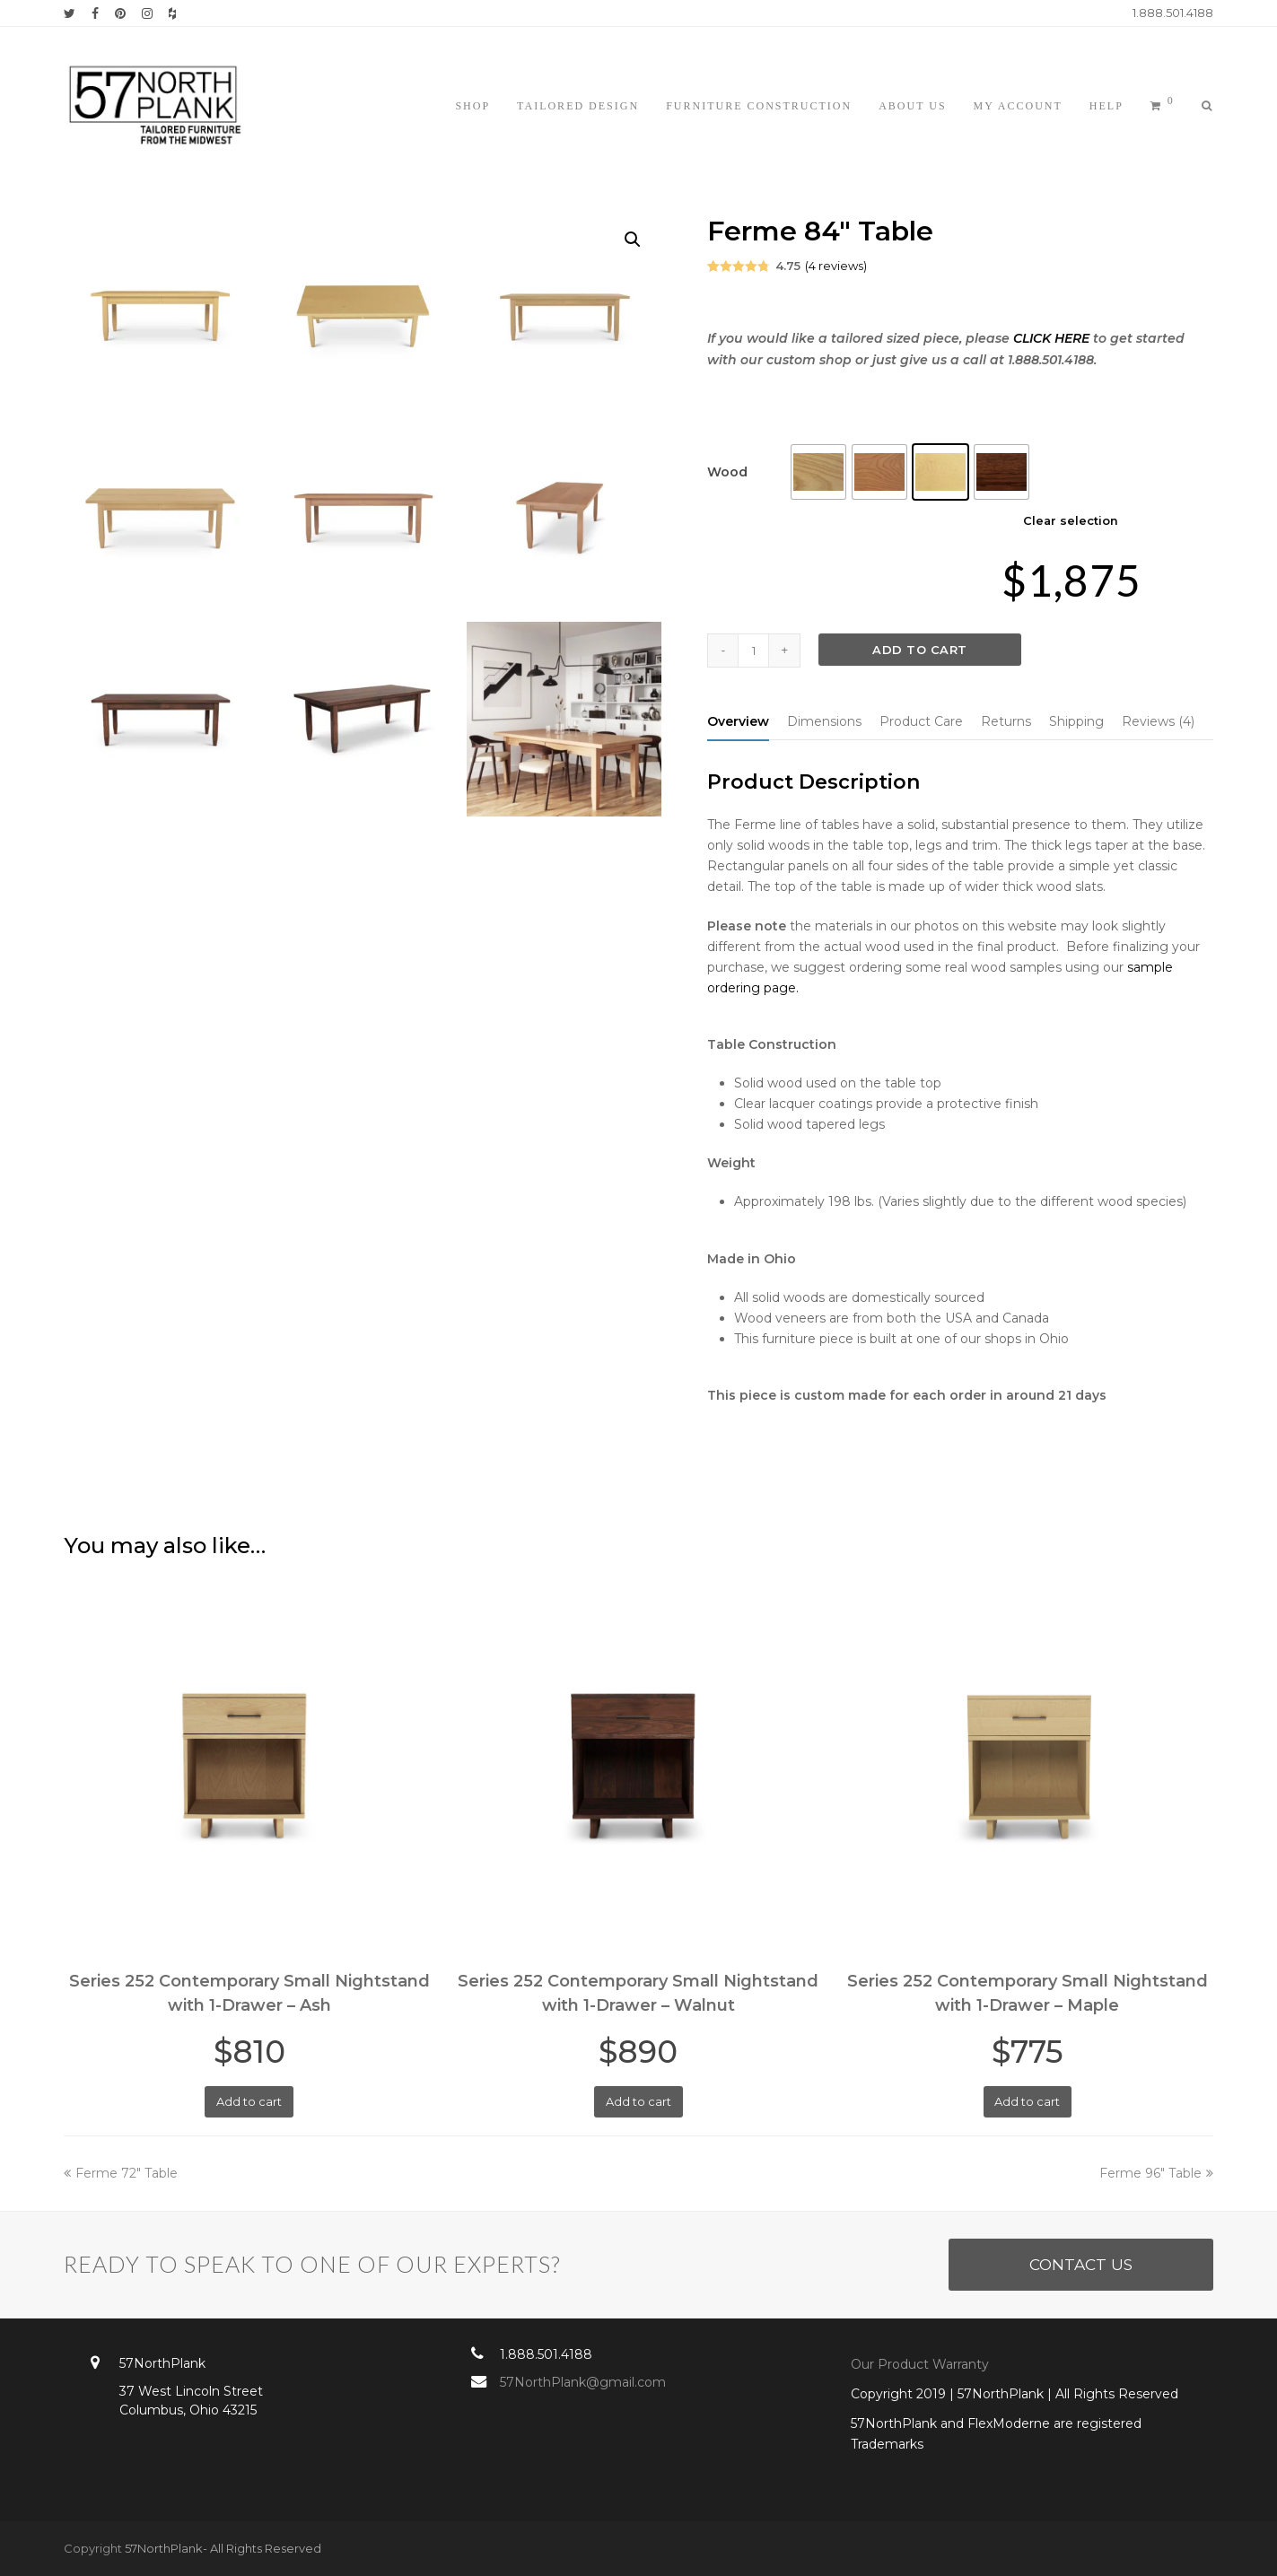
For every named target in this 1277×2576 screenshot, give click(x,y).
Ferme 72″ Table (121, 2173)
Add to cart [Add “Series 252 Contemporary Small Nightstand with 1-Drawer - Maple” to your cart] (1027, 2101)
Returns (1006, 721)
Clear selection (1070, 520)
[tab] (738, 721)
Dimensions (824, 721)
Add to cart (919, 649)
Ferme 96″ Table (1156, 2173)
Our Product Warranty (922, 2364)
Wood (727, 472)
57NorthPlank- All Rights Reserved (223, 2548)
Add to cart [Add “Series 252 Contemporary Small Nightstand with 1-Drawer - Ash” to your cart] (249, 2101)
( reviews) (836, 265)
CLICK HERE (1051, 338)
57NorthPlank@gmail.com (583, 2382)
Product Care (921, 721)
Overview (738, 721)
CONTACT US (1081, 2264)
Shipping (1076, 721)
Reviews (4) (1158, 721)
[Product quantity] (754, 650)
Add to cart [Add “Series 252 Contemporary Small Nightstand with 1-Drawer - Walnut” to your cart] (638, 2101)
